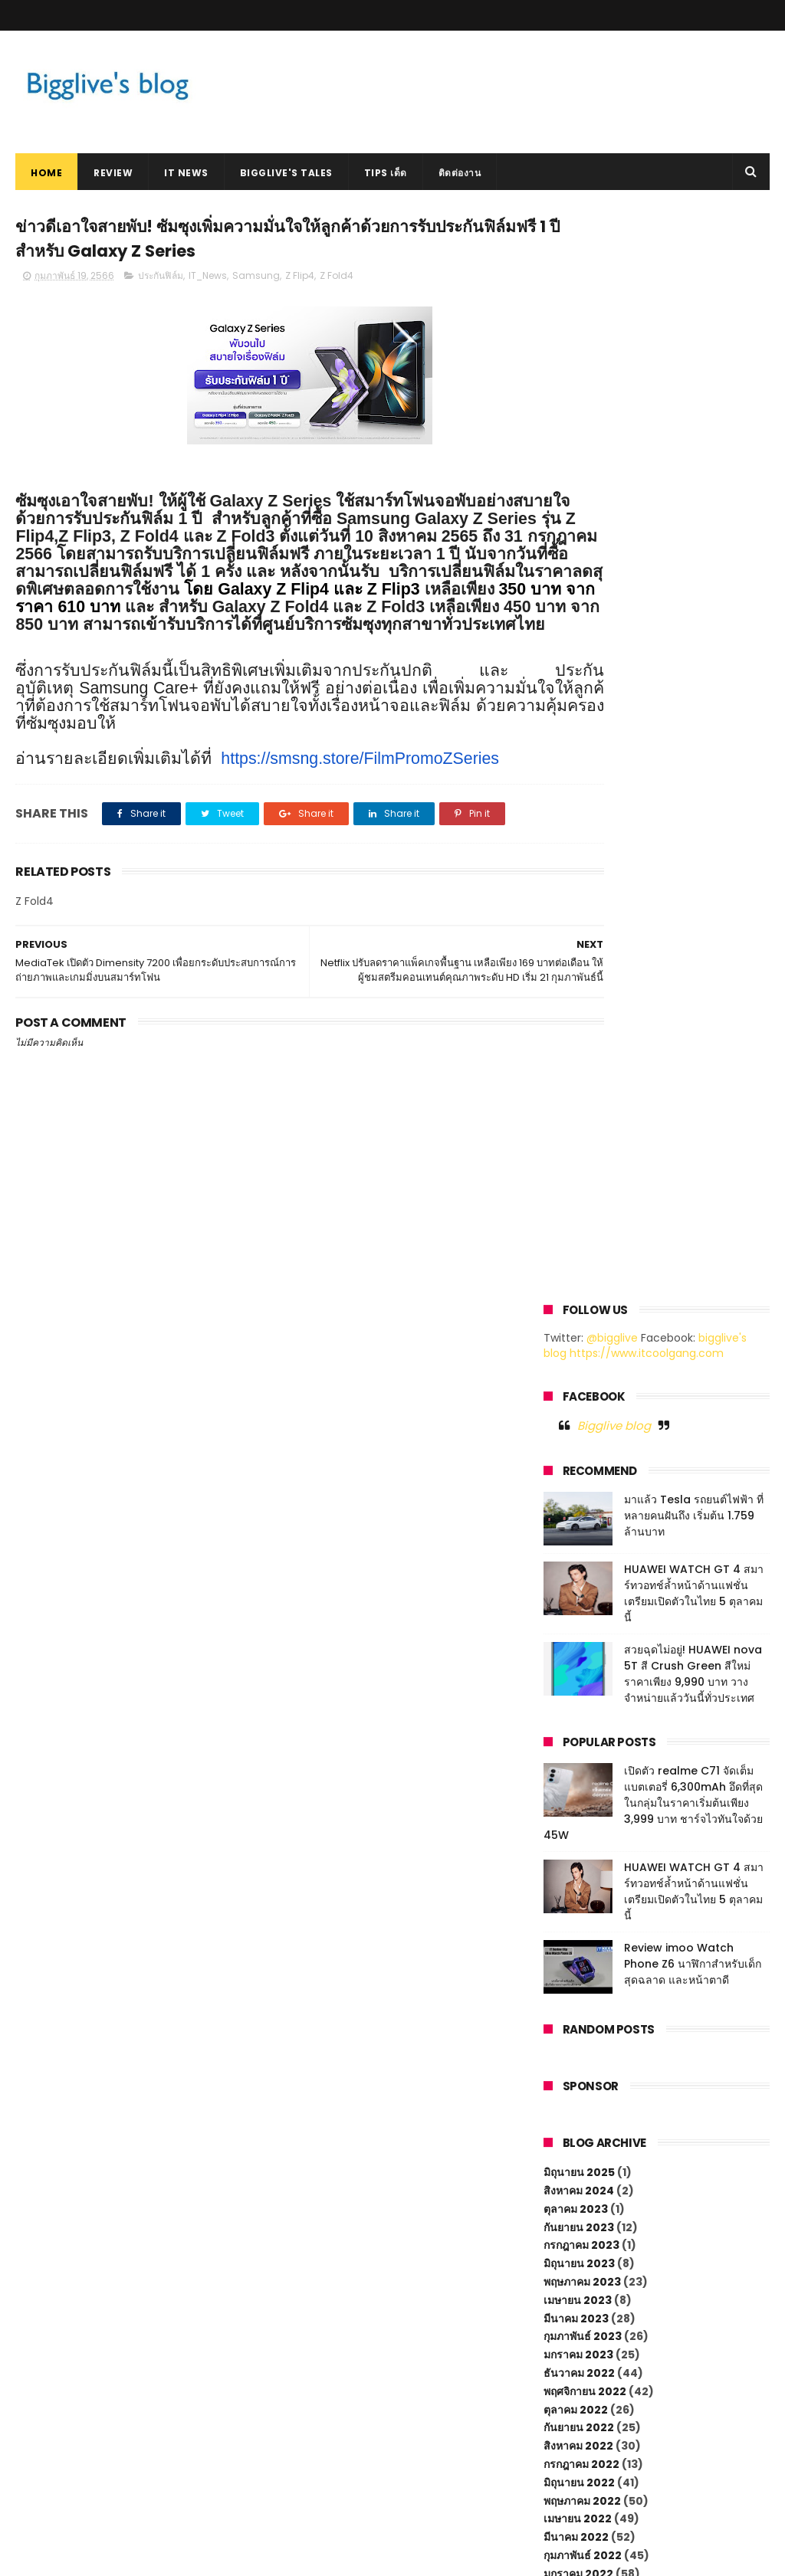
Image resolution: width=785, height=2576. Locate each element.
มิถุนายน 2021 (578, 1616)
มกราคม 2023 (578, 1270)
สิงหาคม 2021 (577, 1580)
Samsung (256, 281)
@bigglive (612, 253)
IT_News (208, 281)
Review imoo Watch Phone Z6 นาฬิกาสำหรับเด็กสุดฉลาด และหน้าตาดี (692, 879)
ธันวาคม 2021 (578, 1508)
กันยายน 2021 (577, 1562)
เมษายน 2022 (578, 1434)
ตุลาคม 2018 (574, 2091)
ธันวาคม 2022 (579, 1288)
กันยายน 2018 (577, 2109)
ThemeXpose (102, 2557)
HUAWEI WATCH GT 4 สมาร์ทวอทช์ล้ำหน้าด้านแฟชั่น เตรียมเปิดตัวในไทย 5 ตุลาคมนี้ (694, 509)
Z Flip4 (299, 281)
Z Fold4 (336, 281)
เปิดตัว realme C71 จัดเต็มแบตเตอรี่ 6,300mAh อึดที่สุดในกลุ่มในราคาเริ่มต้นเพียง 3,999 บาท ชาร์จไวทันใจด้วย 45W (653, 719)
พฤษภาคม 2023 (582, 1197)
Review (113, 172)
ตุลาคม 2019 (574, 1890)
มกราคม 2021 (577, 1708)
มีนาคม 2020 (576, 1799)
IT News (186, 172)
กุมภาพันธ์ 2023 (583, 1252)
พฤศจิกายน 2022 (585, 1307)
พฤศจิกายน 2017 (583, 2200)
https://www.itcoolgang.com (647, 269)
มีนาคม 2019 (575, 2018)
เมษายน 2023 (578, 1216)
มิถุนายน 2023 (579, 1179)
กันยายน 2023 (579, 1143)
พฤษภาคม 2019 (581, 1981)
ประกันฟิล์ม (160, 281)
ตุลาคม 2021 (574, 1544)
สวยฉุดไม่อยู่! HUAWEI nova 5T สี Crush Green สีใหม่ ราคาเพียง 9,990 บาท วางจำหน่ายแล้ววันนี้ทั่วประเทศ (693, 589)
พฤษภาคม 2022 (582, 1416)
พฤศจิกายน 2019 (583, 1872)
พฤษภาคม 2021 (581, 1635)
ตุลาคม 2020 (576, 1726)
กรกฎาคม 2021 (580, 1599)
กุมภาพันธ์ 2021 (581, 1689)
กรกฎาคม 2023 (581, 1160)
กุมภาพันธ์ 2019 (581, 2036)
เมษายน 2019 (576, 1999)
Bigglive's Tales (286, 172)
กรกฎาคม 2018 (580, 2127)
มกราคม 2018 (577, 2182)
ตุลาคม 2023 (576, 1124)
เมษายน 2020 (578, 1780)
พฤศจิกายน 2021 (583, 1525)
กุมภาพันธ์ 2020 (583, 1817)
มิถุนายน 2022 (579, 1398)
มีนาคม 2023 (576, 1234)
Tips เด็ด (385, 172)
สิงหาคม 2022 (578, 1361)
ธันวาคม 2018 (578, 2072)
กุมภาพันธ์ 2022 (583, 1471)
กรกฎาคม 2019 (580, 1945)
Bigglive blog (614, 341)
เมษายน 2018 (576, 2163)
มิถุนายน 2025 (579, 1088)
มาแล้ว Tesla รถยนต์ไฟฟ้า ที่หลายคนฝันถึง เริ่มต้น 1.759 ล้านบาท (694, 431)
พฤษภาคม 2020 (583, 1763)
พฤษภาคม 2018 (581, 2145)
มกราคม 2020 (579, 1836)
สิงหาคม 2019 (577, 1927)
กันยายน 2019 (577, 1908)
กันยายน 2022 (579, 1343)
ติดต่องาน (459, 172)
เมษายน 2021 (576, 1653)
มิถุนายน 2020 (580, 1744)
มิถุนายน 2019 (578, 1963)
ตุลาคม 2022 (576, 1325)
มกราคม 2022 (578, 1489)
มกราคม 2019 (577, 2054)
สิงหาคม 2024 (579, 1106)
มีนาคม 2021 (575, 1672)
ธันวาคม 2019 (578, 1854)
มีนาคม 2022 (576, 1452)
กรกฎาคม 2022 (581, 1380)
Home (46, 172)
